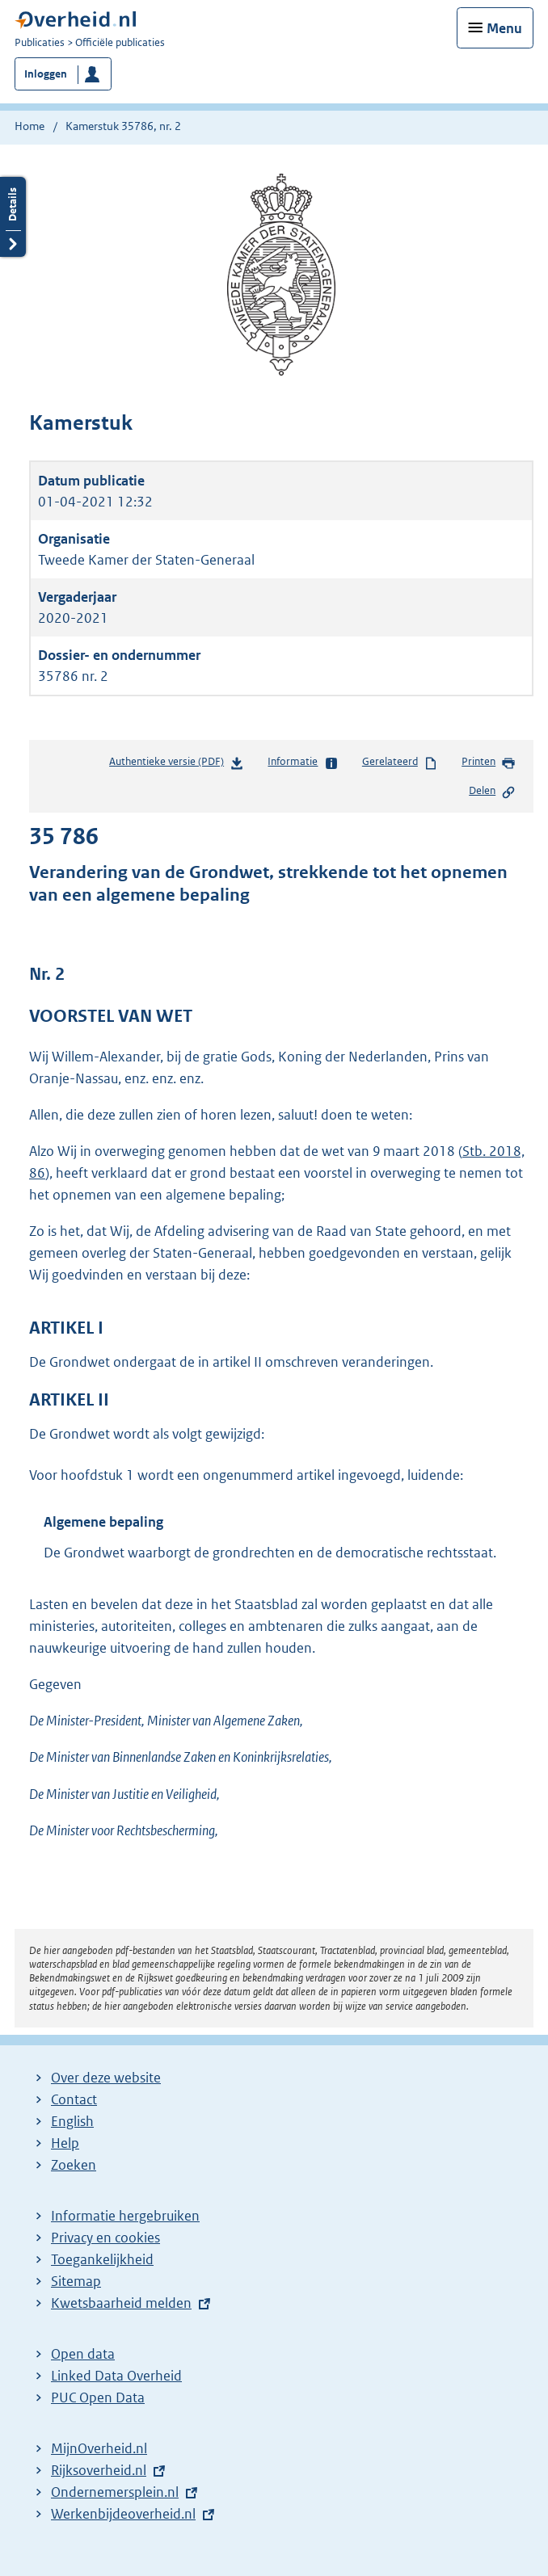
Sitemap (76, 2281)
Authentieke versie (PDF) (176, 764)
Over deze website (106, 2077)
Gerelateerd (400, 762)
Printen (489, 762)
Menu (504, 28)
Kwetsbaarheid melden (121, 2303)
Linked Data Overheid (116, 2376)
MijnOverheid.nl (99, 2448)
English (72, 2121)
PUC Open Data (98, 2397)
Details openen (13, 217)
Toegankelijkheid (102, 2259)
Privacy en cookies (105, 2237)
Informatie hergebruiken (125, 2216)
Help (65, 2143)
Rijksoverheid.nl (98, 2470)
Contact (74, 2099)
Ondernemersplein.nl (115, 2492)
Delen (492, 792)
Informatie (303, 762)
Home (29, 126)
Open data (83, 2354)
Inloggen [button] (45, 74)
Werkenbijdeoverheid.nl (123, 2514)
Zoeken (73, 2165)
